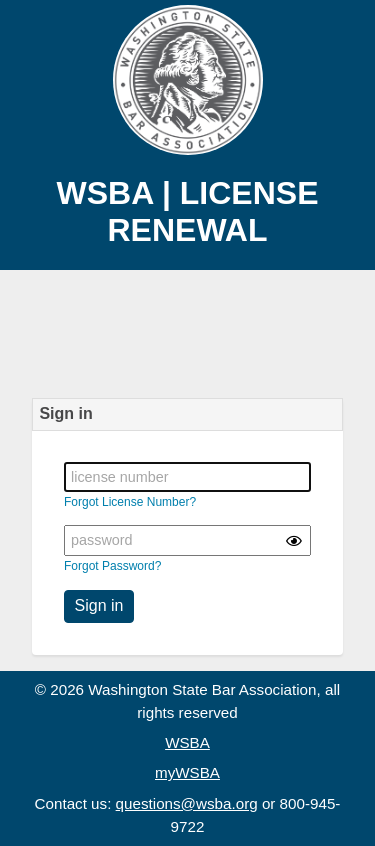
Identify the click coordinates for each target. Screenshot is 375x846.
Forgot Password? (112, 566)
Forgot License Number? (130, 502)
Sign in (99, 605)
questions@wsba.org (187, 803)
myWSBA (187, 772)
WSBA (187, 742)
